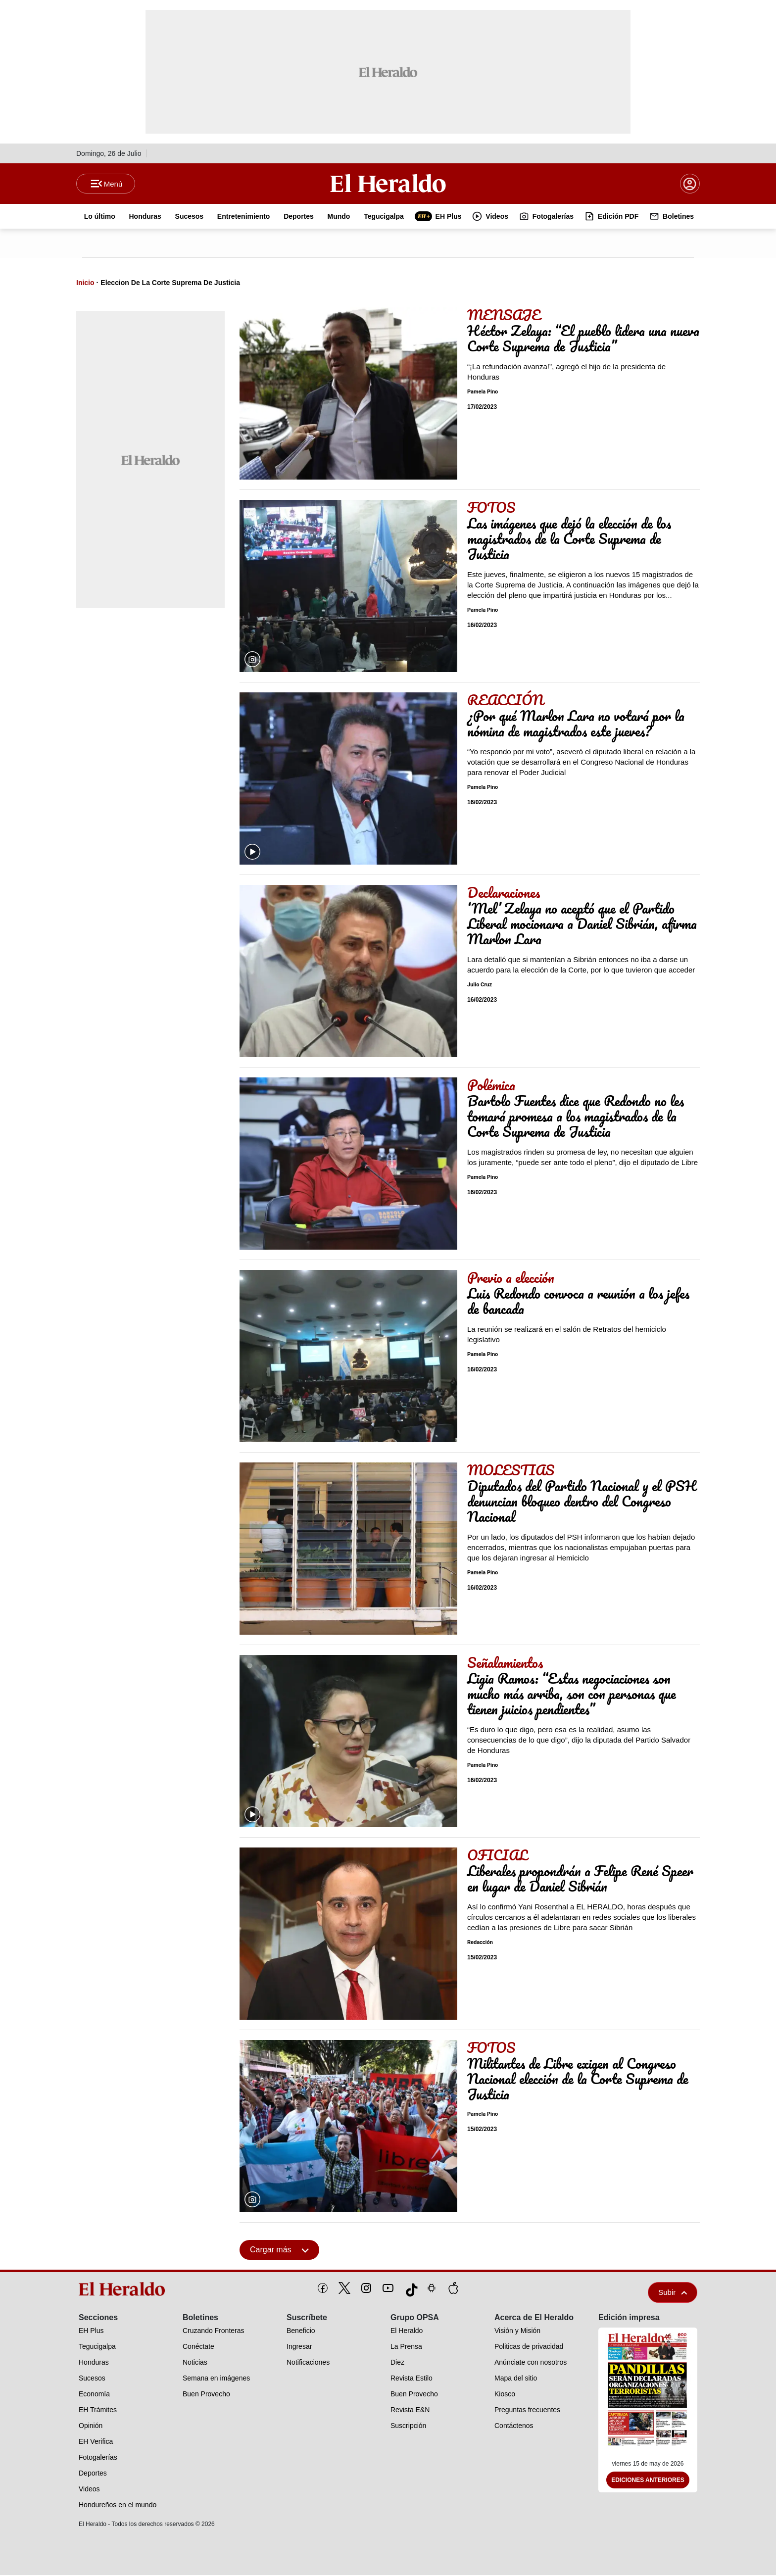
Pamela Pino (482, 392)
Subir (672, 2293)
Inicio (85, 284)
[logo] (125, 2290)
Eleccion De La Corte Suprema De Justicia (170, 284)
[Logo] (388, 183)
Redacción (480, 1943)
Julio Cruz (479, 985)
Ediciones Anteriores (647, 2481)
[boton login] (690, 184)
